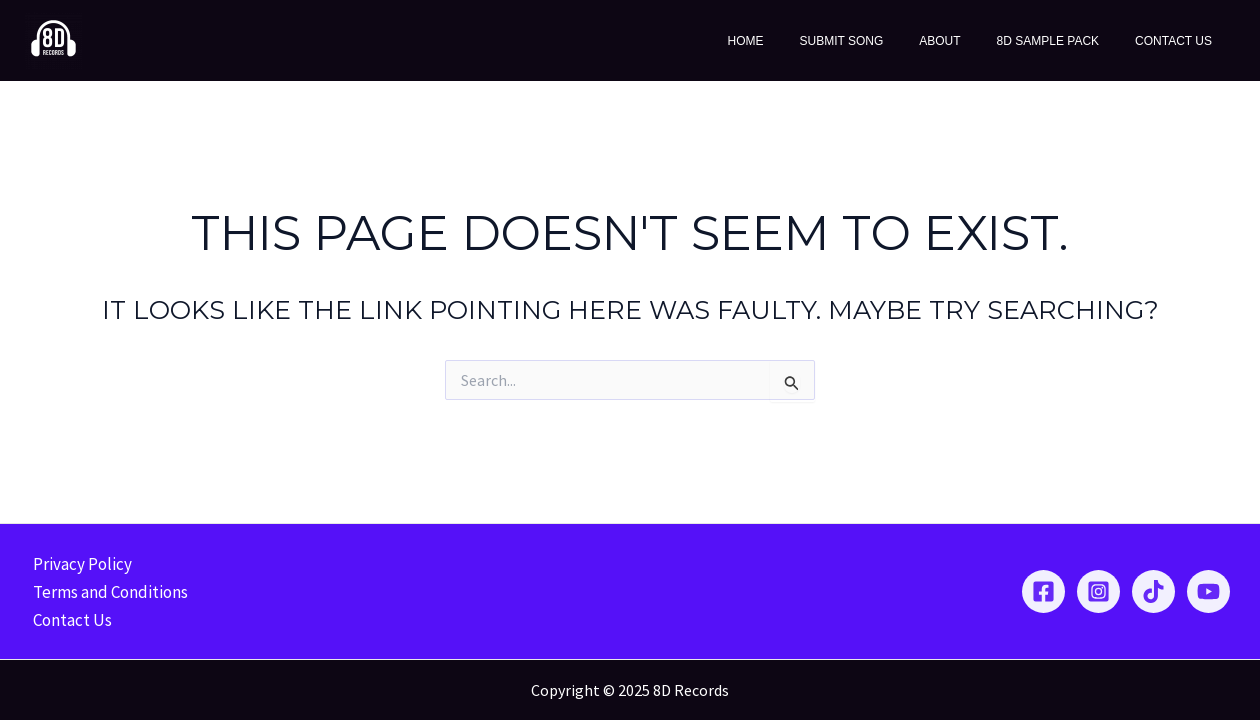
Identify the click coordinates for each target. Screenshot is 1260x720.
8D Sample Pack (1066, 41)
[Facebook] (1043, 591)
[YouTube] (1208, 591)
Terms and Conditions (107, 592)
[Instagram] (1098, 591)
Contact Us (1179, 41)
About (969, 41)
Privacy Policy (79, 564)
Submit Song (883, 41)
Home (799, 41)
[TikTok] (1153, 591)
